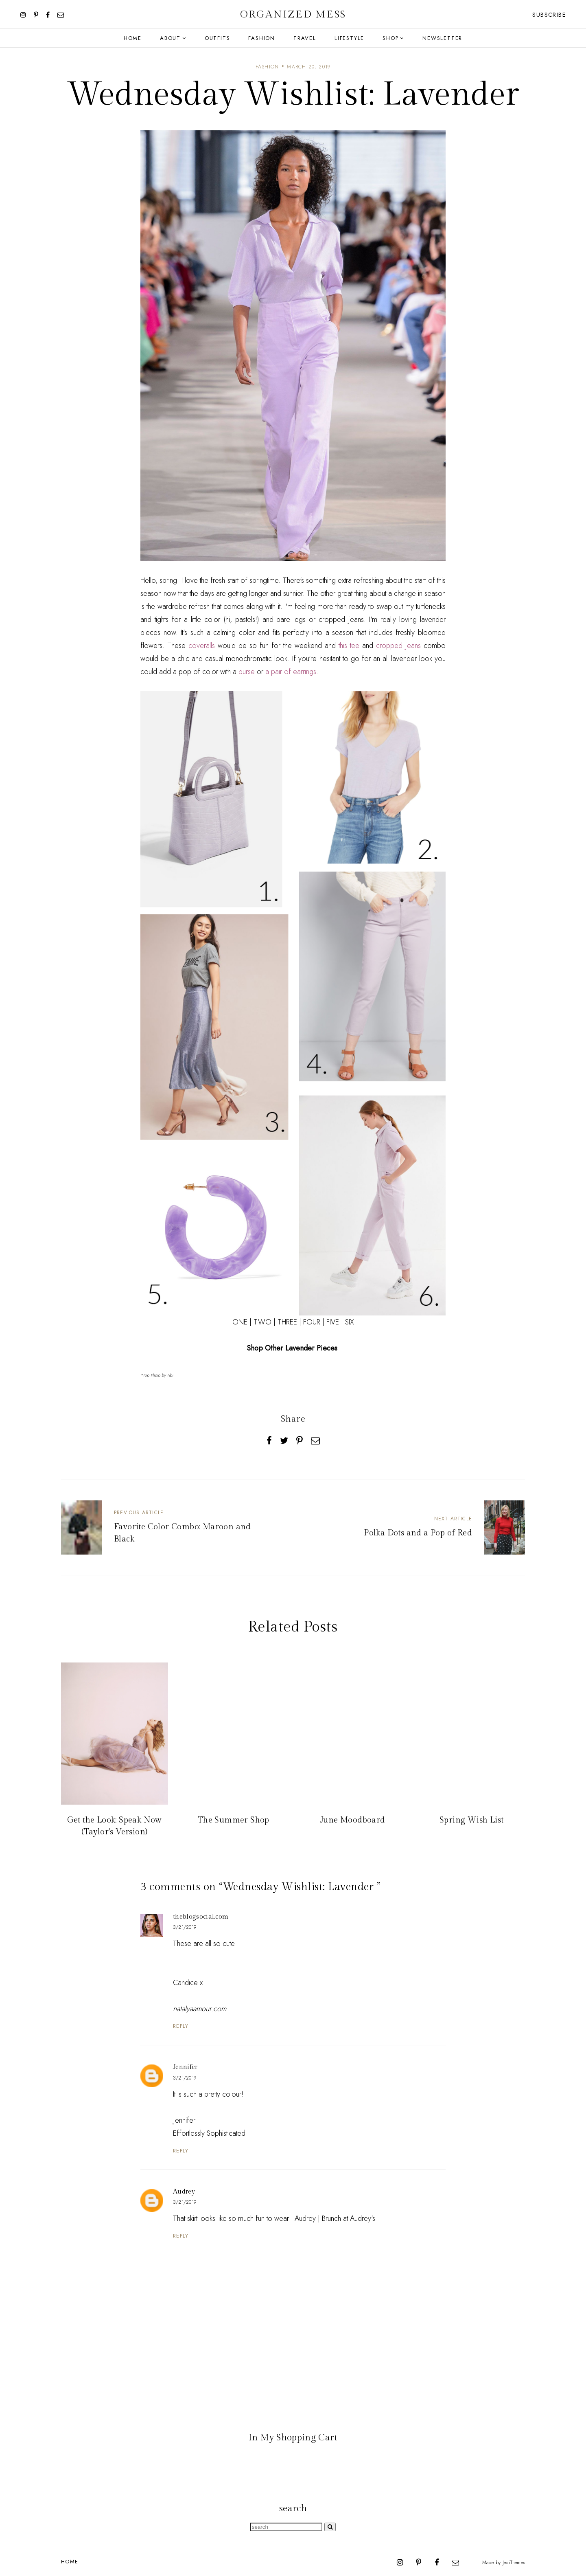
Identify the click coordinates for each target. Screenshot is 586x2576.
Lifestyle (349, 38)
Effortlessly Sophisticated (209, 2133)
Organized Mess (293, 14)
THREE (287, 1322)
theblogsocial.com (200, 1917)
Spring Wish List (471, 1820)
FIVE (332, 1322)
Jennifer (185, 2067)
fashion (267, 66)
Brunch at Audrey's (348, 2218)
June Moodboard (352, 1820)
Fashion (261, 38)
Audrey (184, 2192)
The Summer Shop (233, 1820)
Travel (304, 38)
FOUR (311, 1322)
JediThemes (514, 2562)
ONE (239, 1322)
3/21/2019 (184, 1927)
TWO (262, 1322)
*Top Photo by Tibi (156, 1375)
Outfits (217, 38)
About (170, 38)
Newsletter (442, 38)
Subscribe (549, 15)
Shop (390, 38)
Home (133, 38)
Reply (181, 2026)
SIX (349, 1322)
